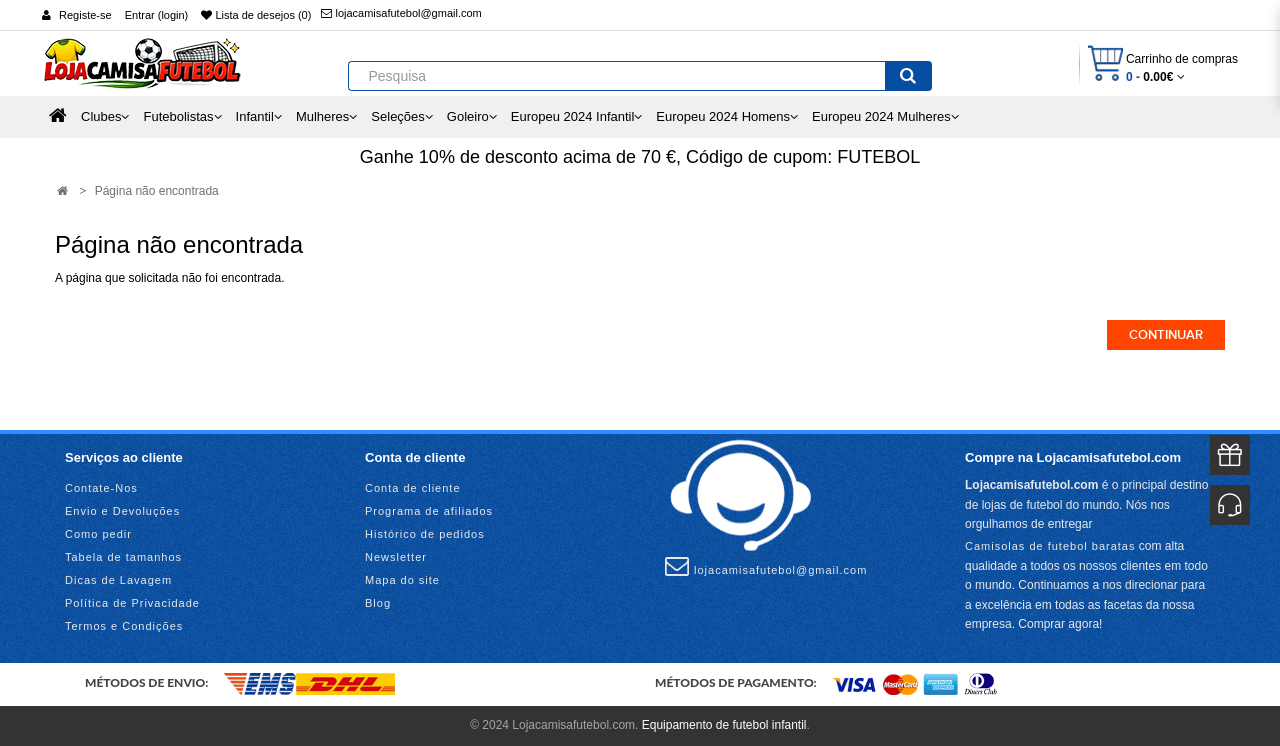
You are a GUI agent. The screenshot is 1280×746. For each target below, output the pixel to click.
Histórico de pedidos (425, 534)
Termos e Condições (124, 626)
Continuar (1166, 335)
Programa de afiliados (429, 511)
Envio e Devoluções (122, 511)
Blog (378, 603)
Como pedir (98, 534)
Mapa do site (402, 580)
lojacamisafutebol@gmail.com (401, 13)
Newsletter (396, 557)
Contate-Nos (101, 488)
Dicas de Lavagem (118, 580)
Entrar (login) (157, 15)
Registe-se (85, 15)
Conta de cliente (413, 488)
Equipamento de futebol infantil (724, 725)
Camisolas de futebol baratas (1050, 546)
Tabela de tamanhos (123, 557)
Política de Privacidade (132, 603)
